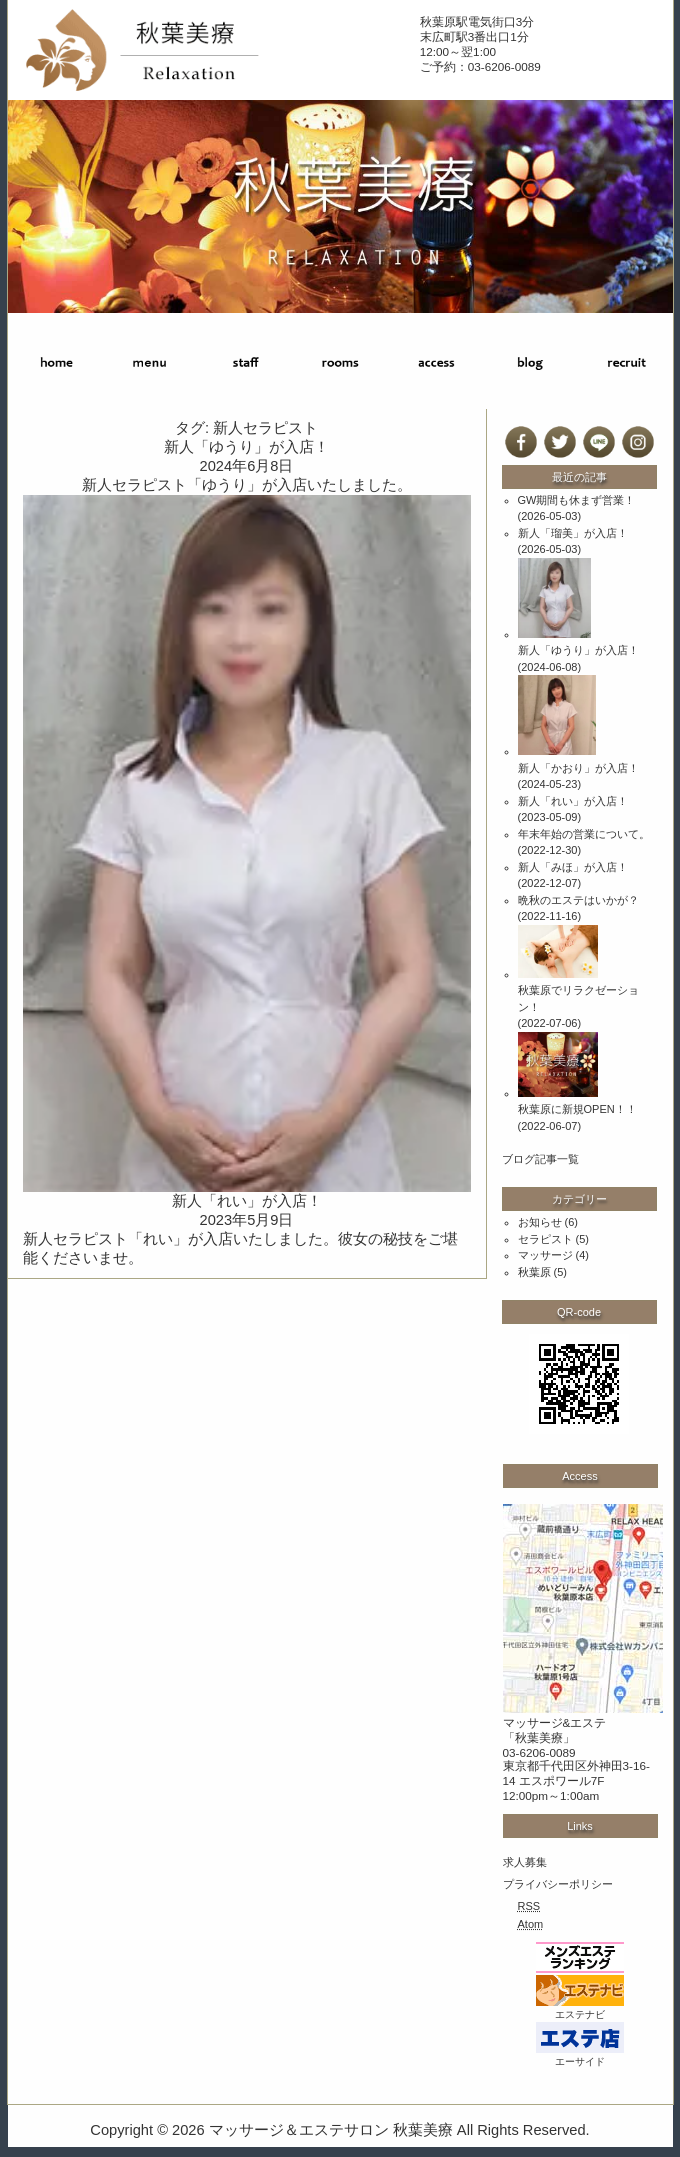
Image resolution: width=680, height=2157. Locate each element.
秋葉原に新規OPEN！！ (577, 1109)
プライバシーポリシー (558, 1884)
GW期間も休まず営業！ (577, 500)
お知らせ (540, 1222)
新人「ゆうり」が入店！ (246, 447)
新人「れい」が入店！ (247, 1201)
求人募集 (525, 1862)
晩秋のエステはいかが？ (578, 900)
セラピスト (545, 1239)
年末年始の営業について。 (584, 834)
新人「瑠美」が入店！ (573, 533)
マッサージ (545, 1255)
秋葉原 (534, 1272)
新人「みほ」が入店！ (573, 867)
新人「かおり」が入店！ (578, 768)
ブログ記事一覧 (540, 1159)
